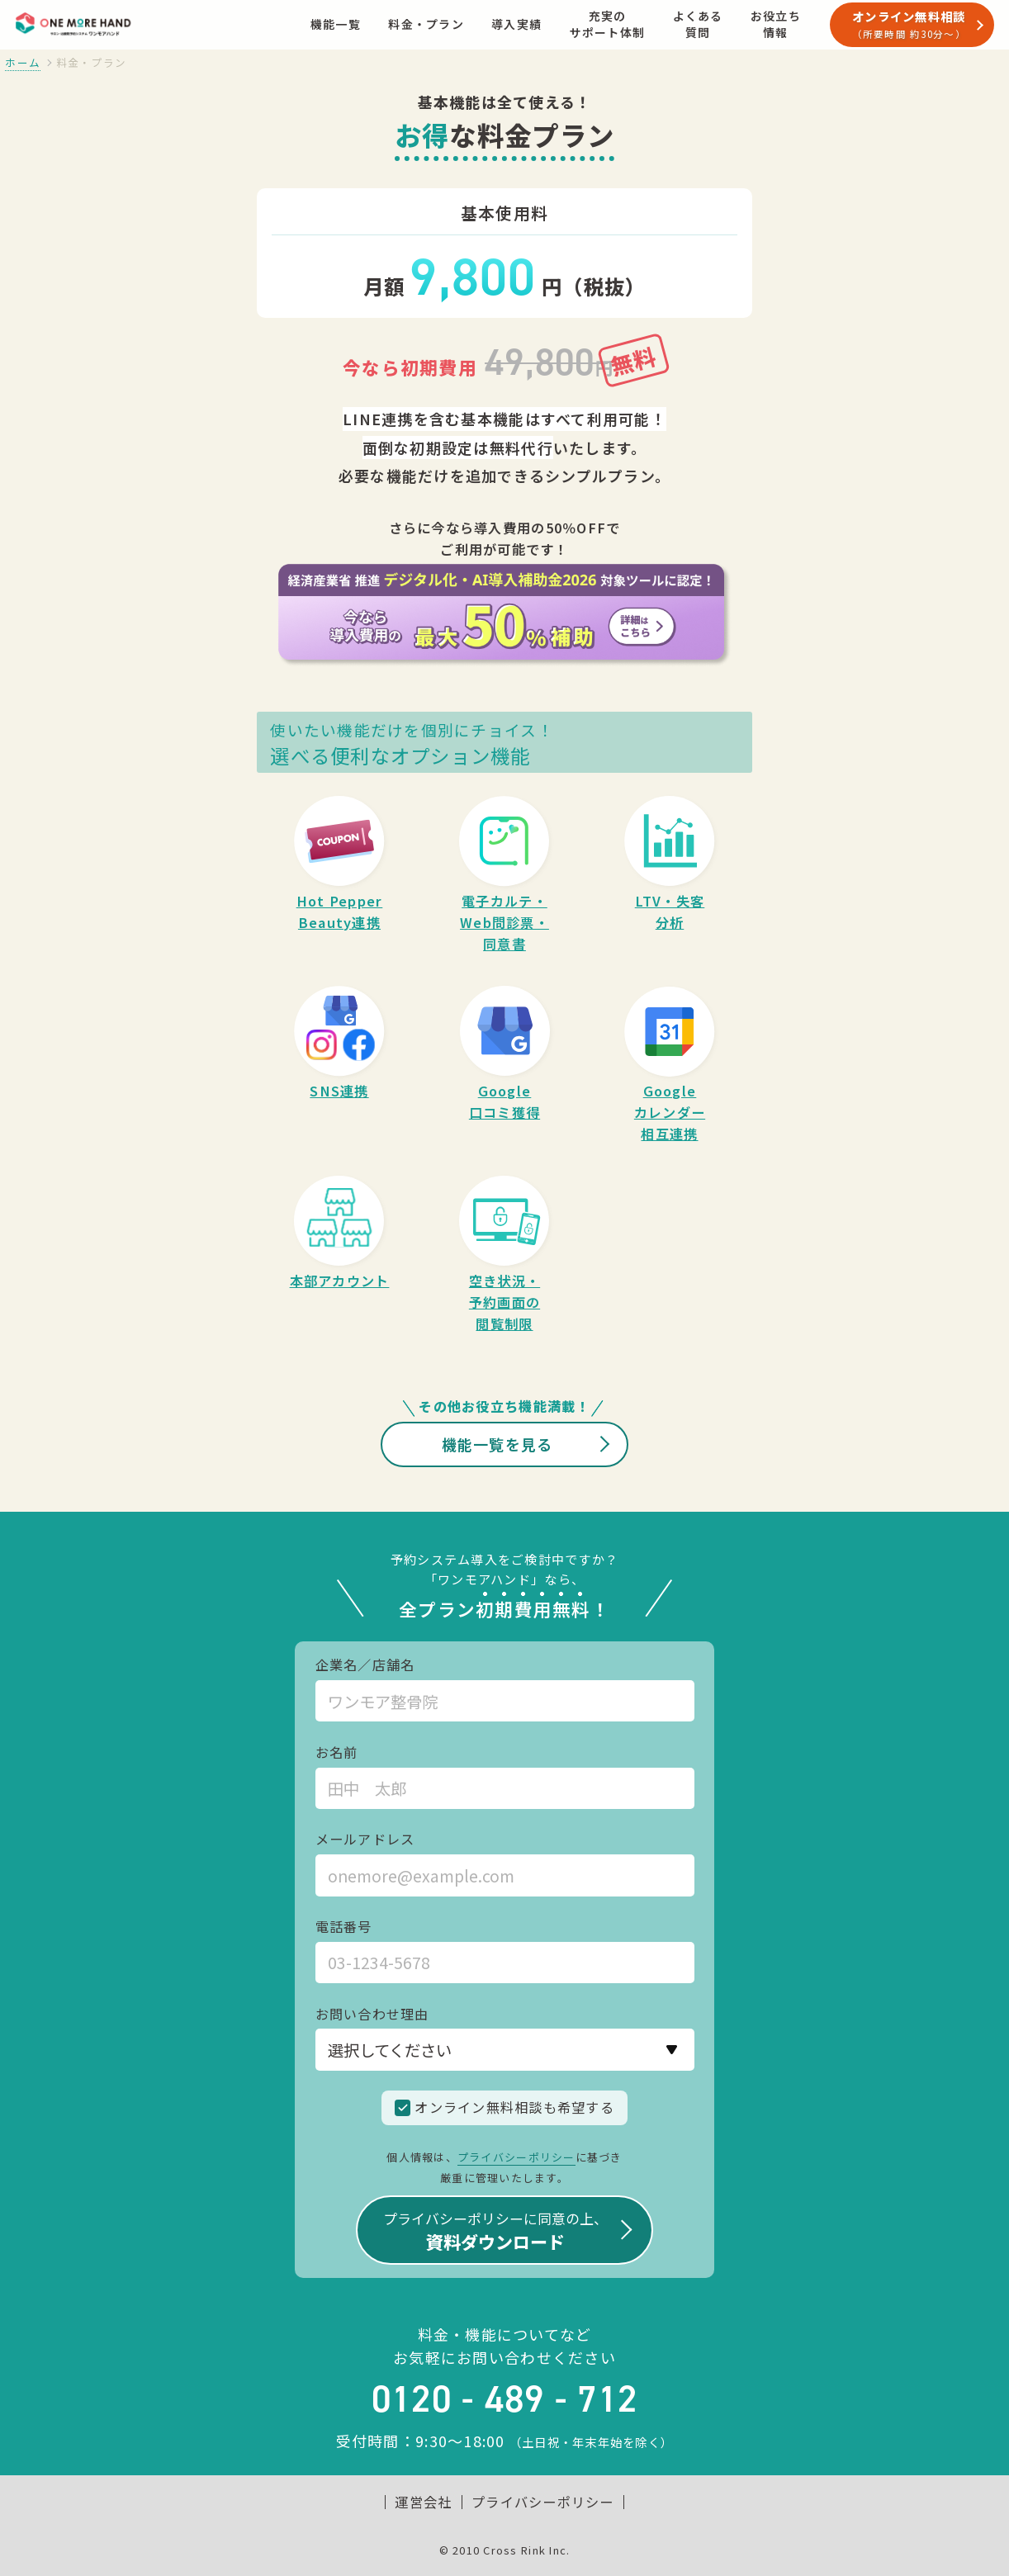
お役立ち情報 (776, 24)
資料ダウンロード (495, 2230)
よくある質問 (698, 24)
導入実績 (516, 24)
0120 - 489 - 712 (504, 2399)
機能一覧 (335, 24)
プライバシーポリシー (516, 2157)
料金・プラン (426, 24)
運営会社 (423, 2502)
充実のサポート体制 (608, 24)
